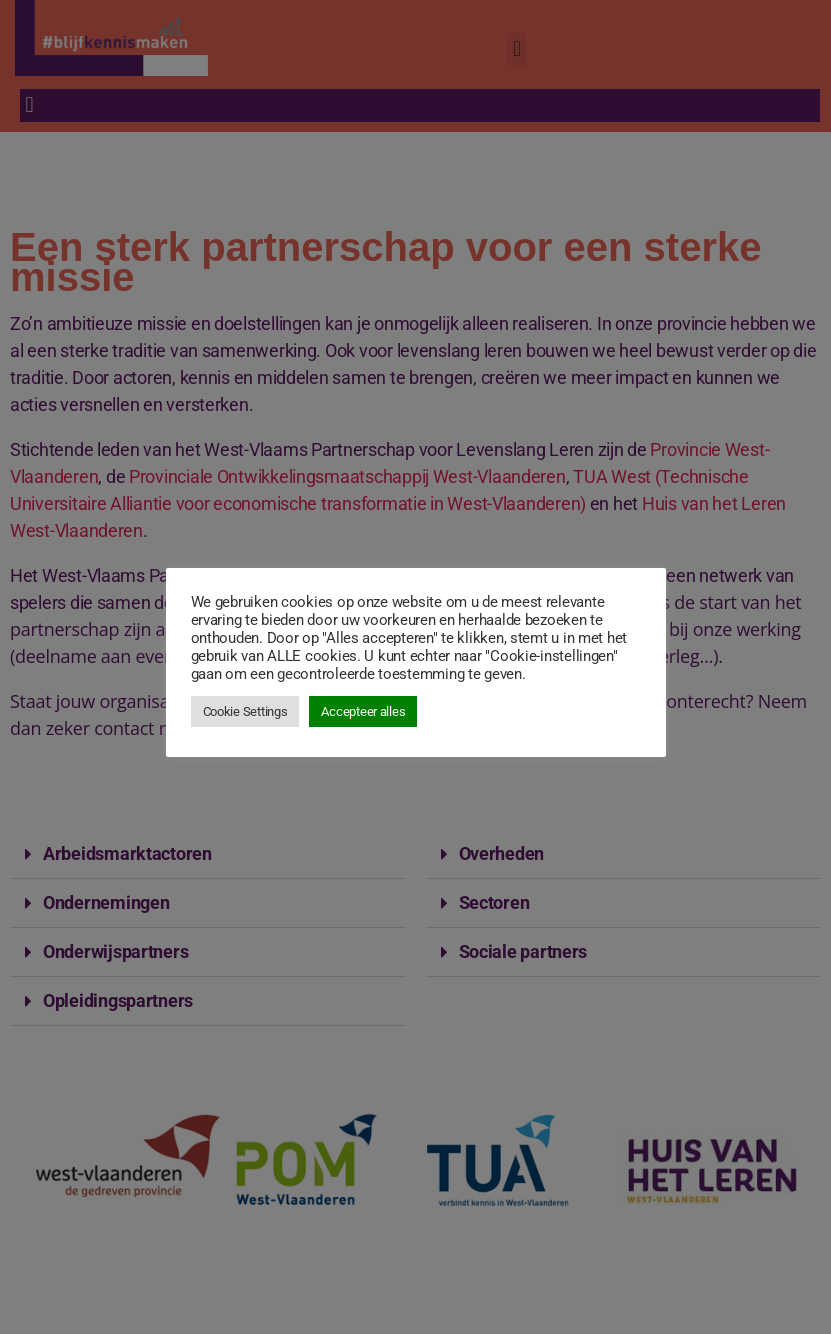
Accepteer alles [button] (363, 711)
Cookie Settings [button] (245, 711)
